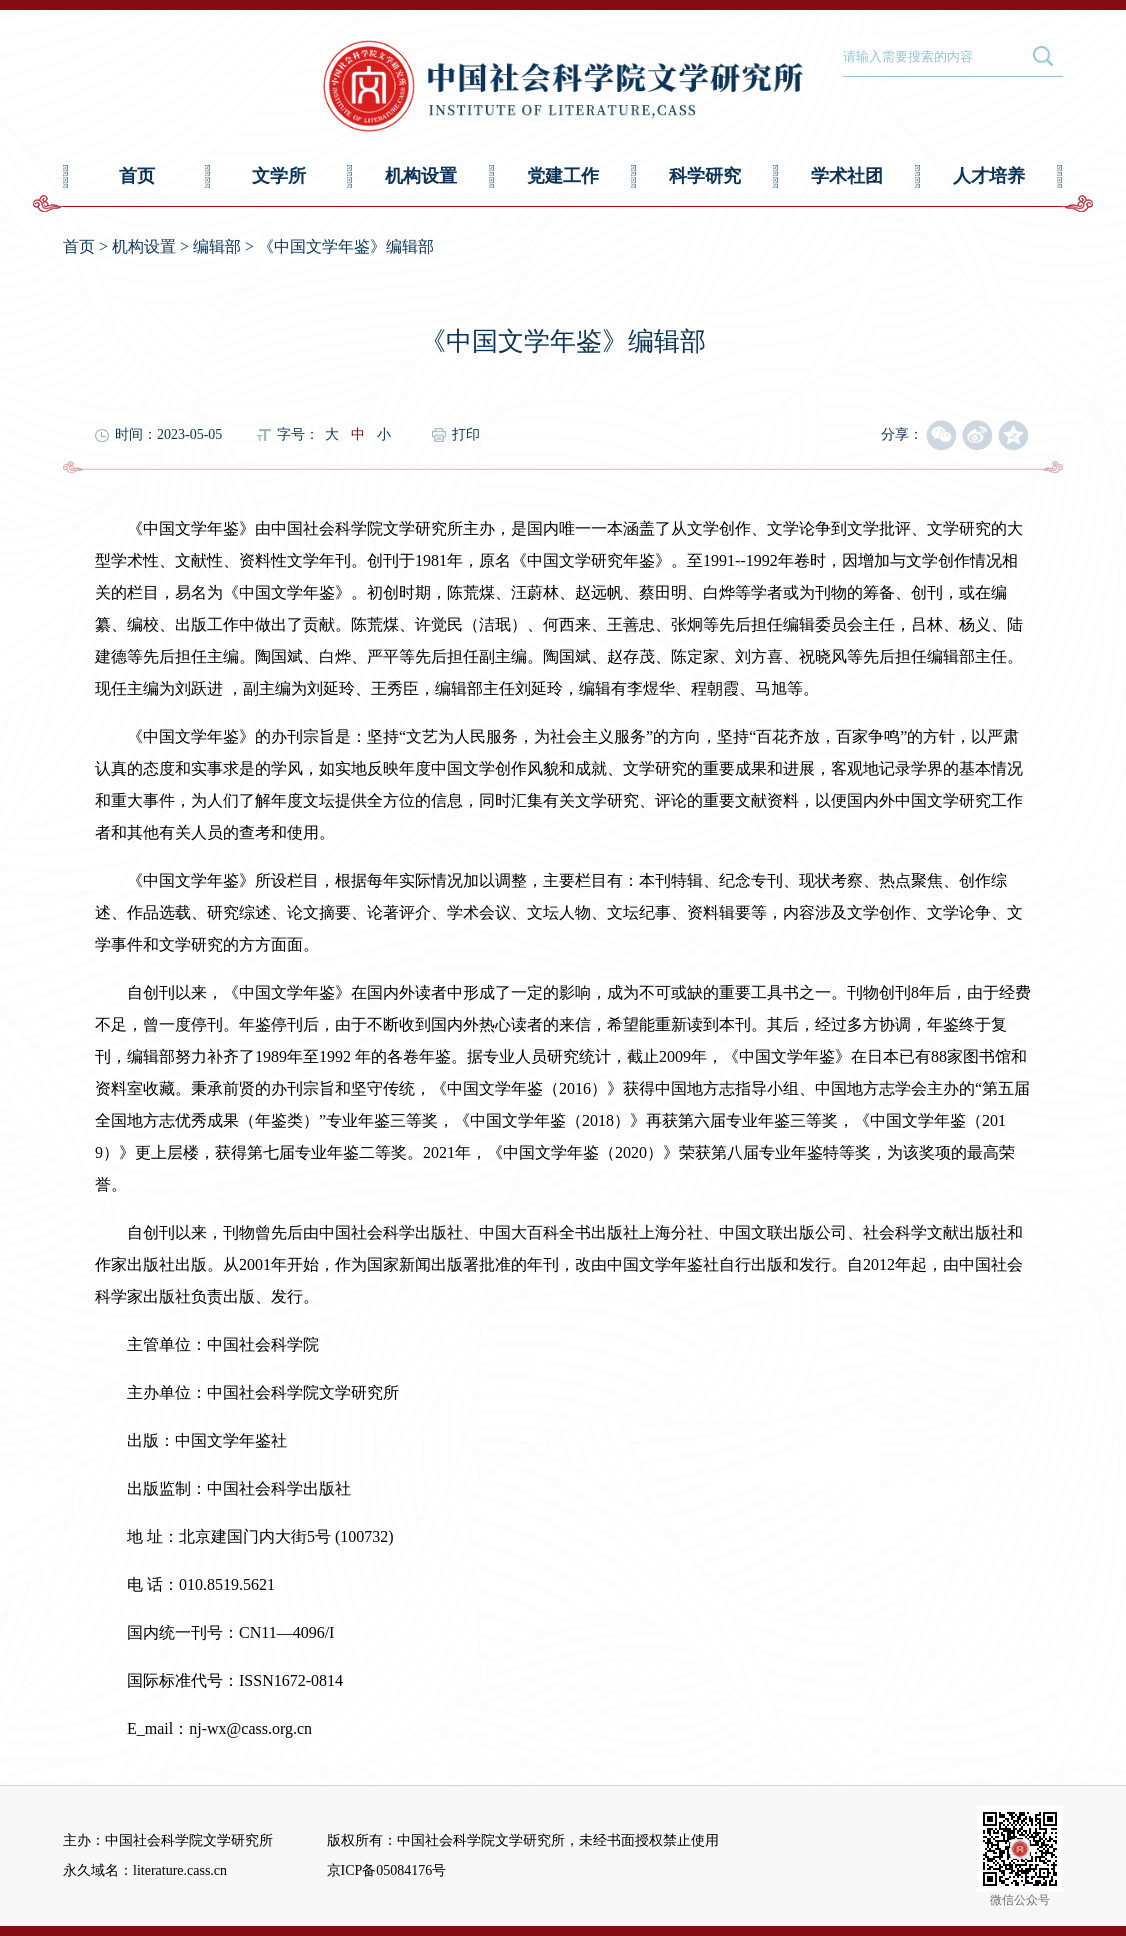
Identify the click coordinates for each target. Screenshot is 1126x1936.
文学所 (279, 176)
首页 (137, 176)
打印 (466, 434)
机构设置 (421, 176)
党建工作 (563, 176)
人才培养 (989, 176)
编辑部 (217, 246)
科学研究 (705, 176)
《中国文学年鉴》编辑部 (346, 246)
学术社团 (847, 176)
